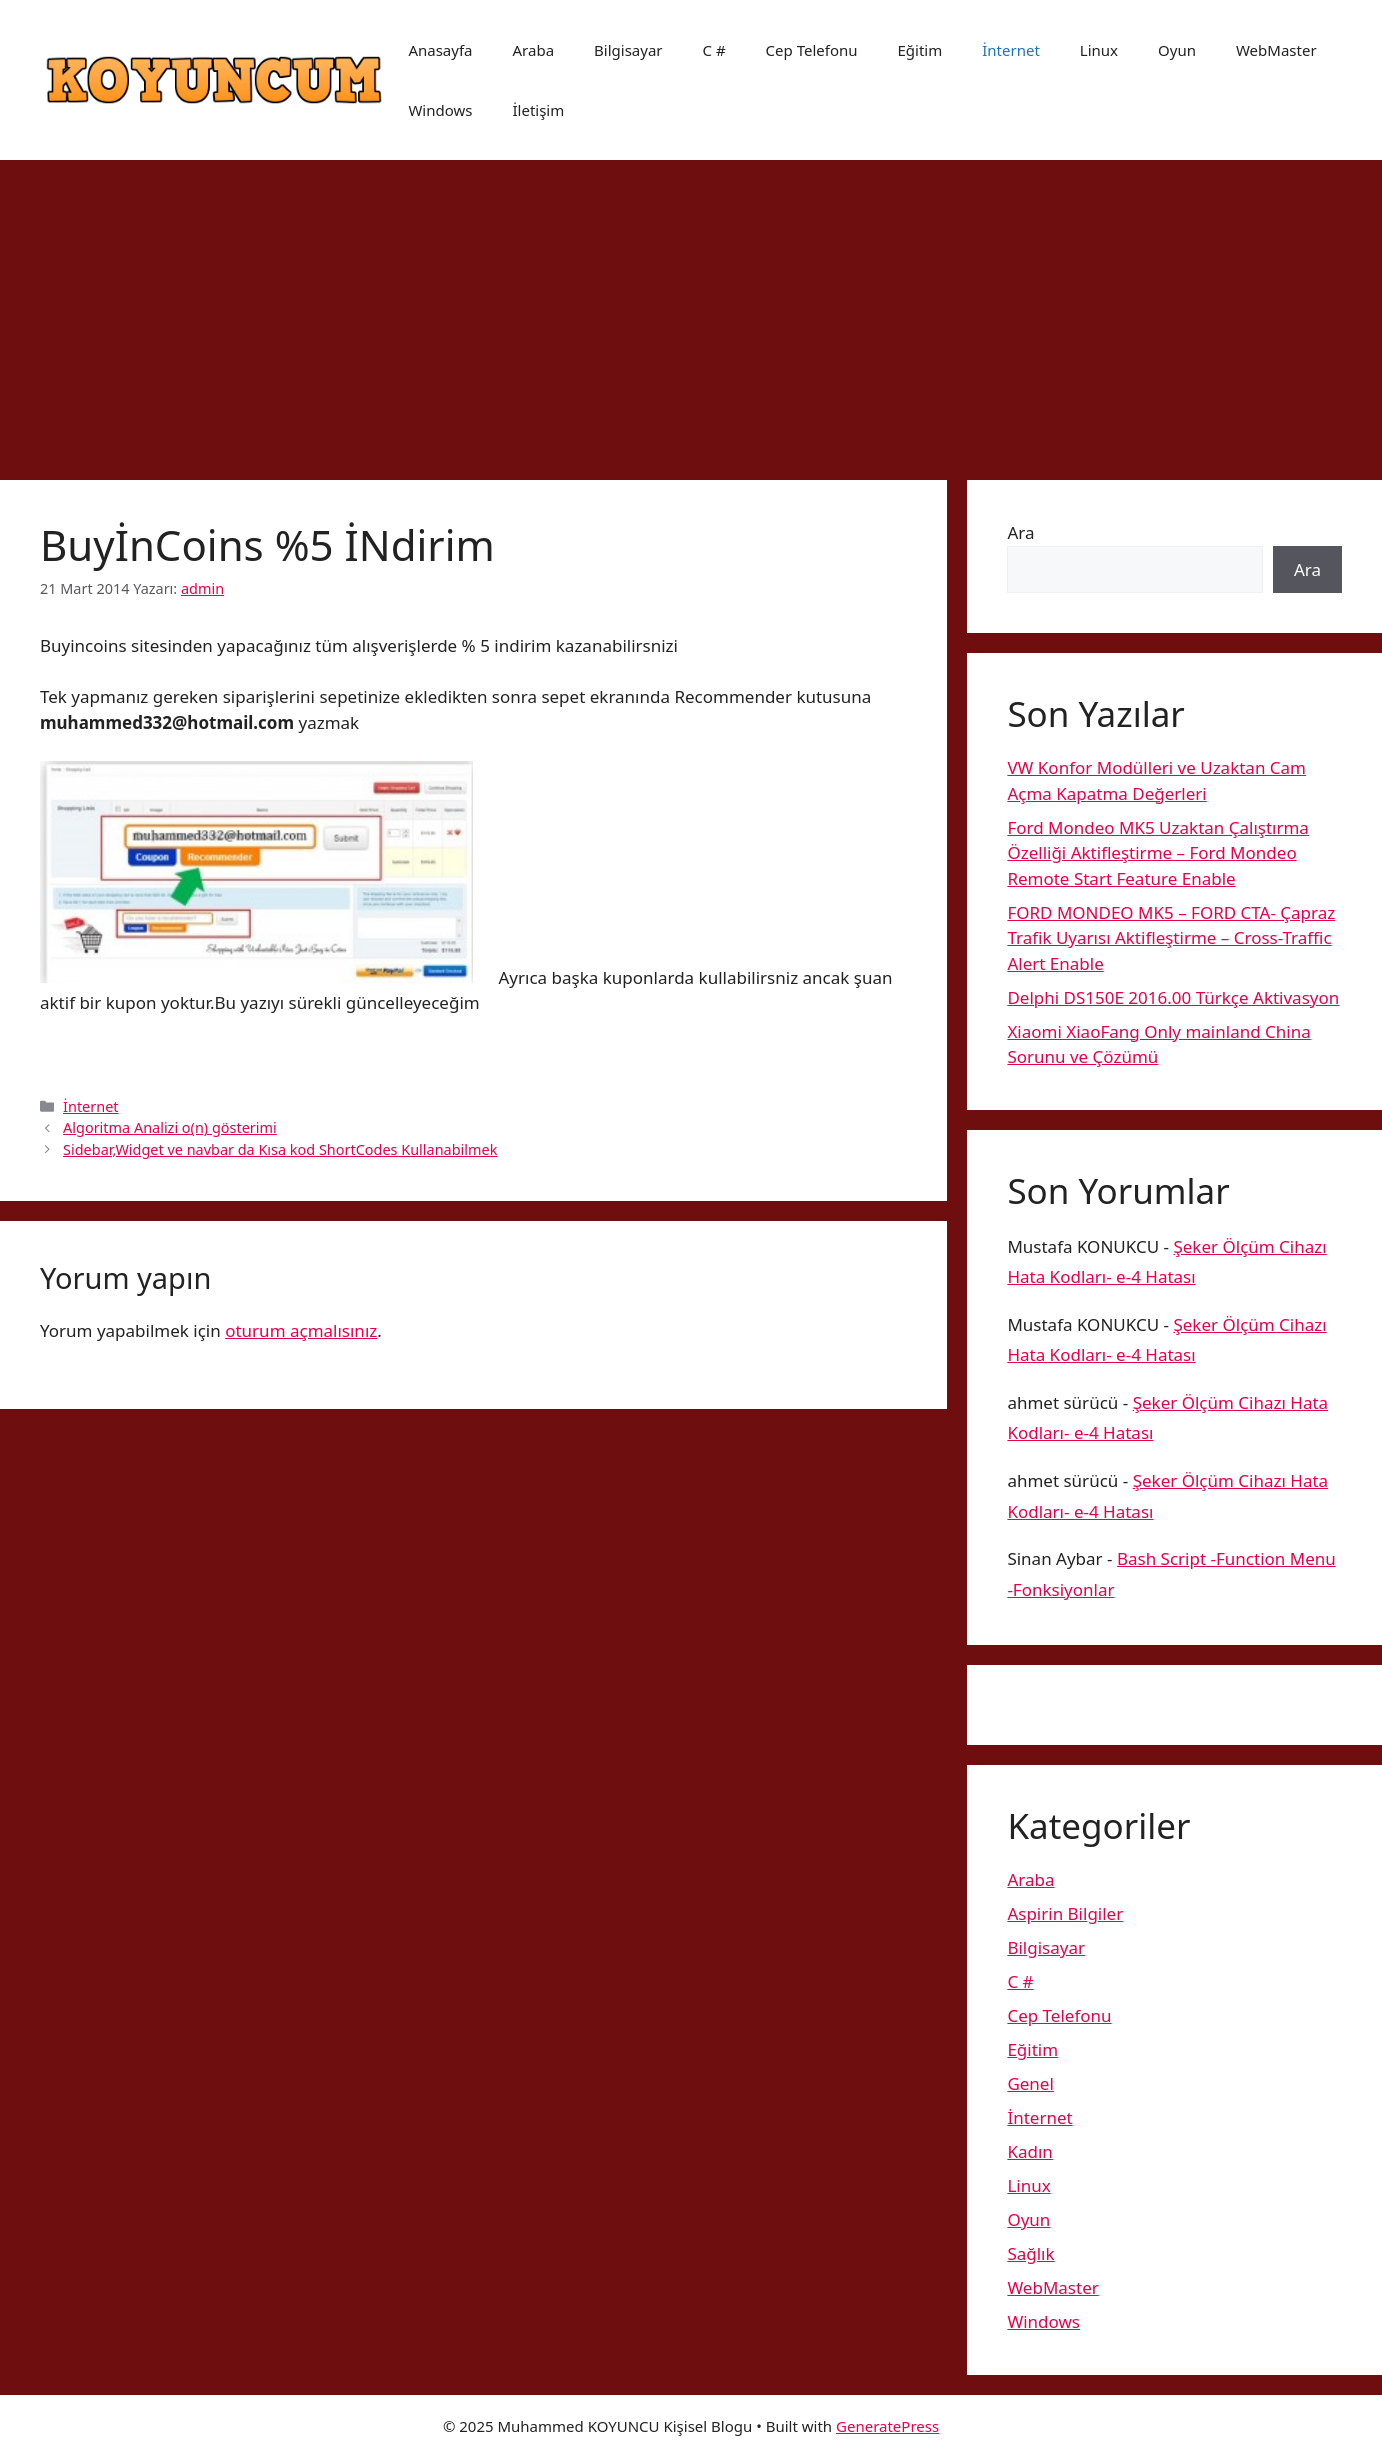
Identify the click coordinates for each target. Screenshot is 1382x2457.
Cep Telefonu (812, 50)
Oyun (1177, 50)
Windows (440, 110)
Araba (534, 50)
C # (714, 50)
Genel (1030, 2083)
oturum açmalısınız (301, 1330)
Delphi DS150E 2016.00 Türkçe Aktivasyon (1173, 997)
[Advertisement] (691, 310)
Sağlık (1030, 2253)
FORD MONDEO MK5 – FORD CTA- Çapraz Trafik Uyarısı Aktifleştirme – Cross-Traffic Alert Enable (1171, 938)
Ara (1020, 532)
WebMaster (1276, 50)
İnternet (1011, 50)
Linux (1099, 50)
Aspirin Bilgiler (1065, 1913)
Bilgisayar (628, 50)
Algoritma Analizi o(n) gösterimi (170, 1127)
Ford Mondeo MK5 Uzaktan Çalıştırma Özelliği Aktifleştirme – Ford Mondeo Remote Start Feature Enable (1158, 853)
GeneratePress (887, 2426)
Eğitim (920, 50)
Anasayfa (440, 50)
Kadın (1029, 2151)
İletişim (538, 110)
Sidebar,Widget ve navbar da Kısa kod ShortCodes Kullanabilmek (280, 1149)
